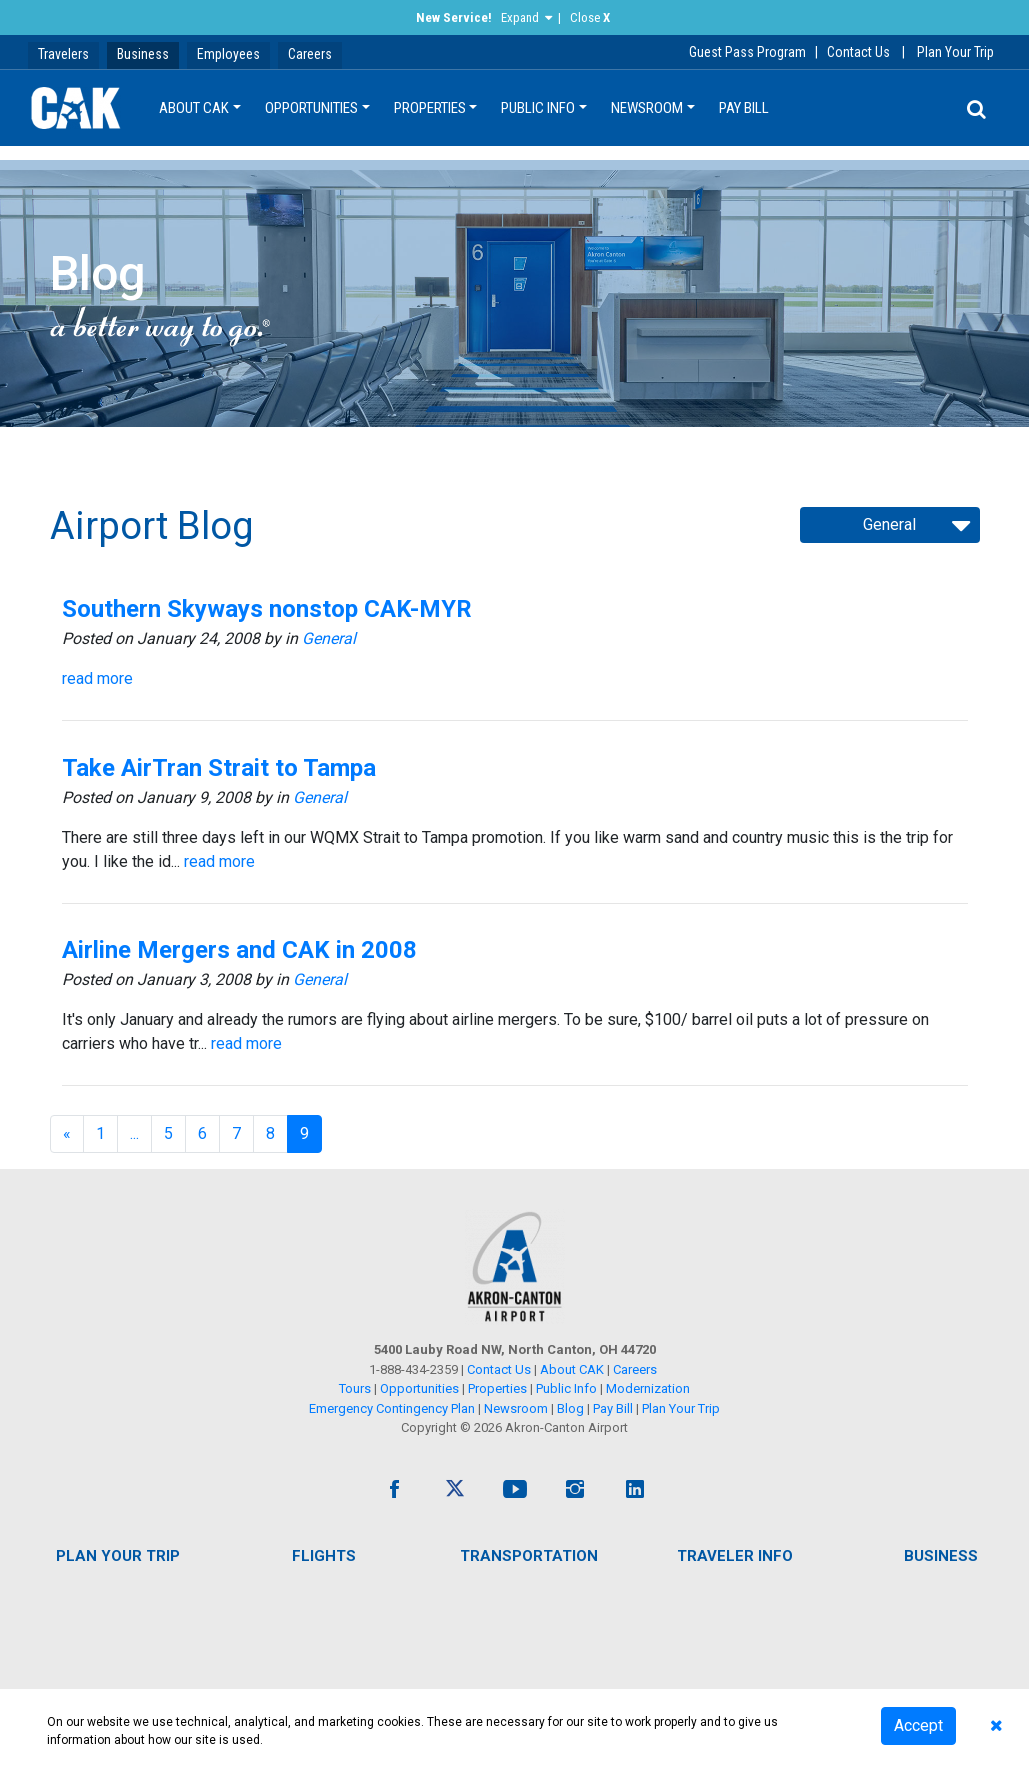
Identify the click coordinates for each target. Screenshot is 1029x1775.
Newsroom (647, 108)
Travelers (63, 54)
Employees (228, 54)
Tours (356, 1388)
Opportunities (311, 108)
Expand (520, 17)
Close (590, 17)
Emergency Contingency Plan (392, 1408)
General (329, 638)
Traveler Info (735, 1556)
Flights (324, 1556)
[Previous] (67, 1134)
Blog (570, 1408)
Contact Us (858, 52)
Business (143, 54)
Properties (430, 108)
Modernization (648, 1388)
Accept (918, 1725)
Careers (310, 54)
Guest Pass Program (747, 52)
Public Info (538, 108)
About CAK (194, 108)
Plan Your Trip (955, 52)
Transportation (529, 1556)
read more (97, 678)
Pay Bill (744, 108)
